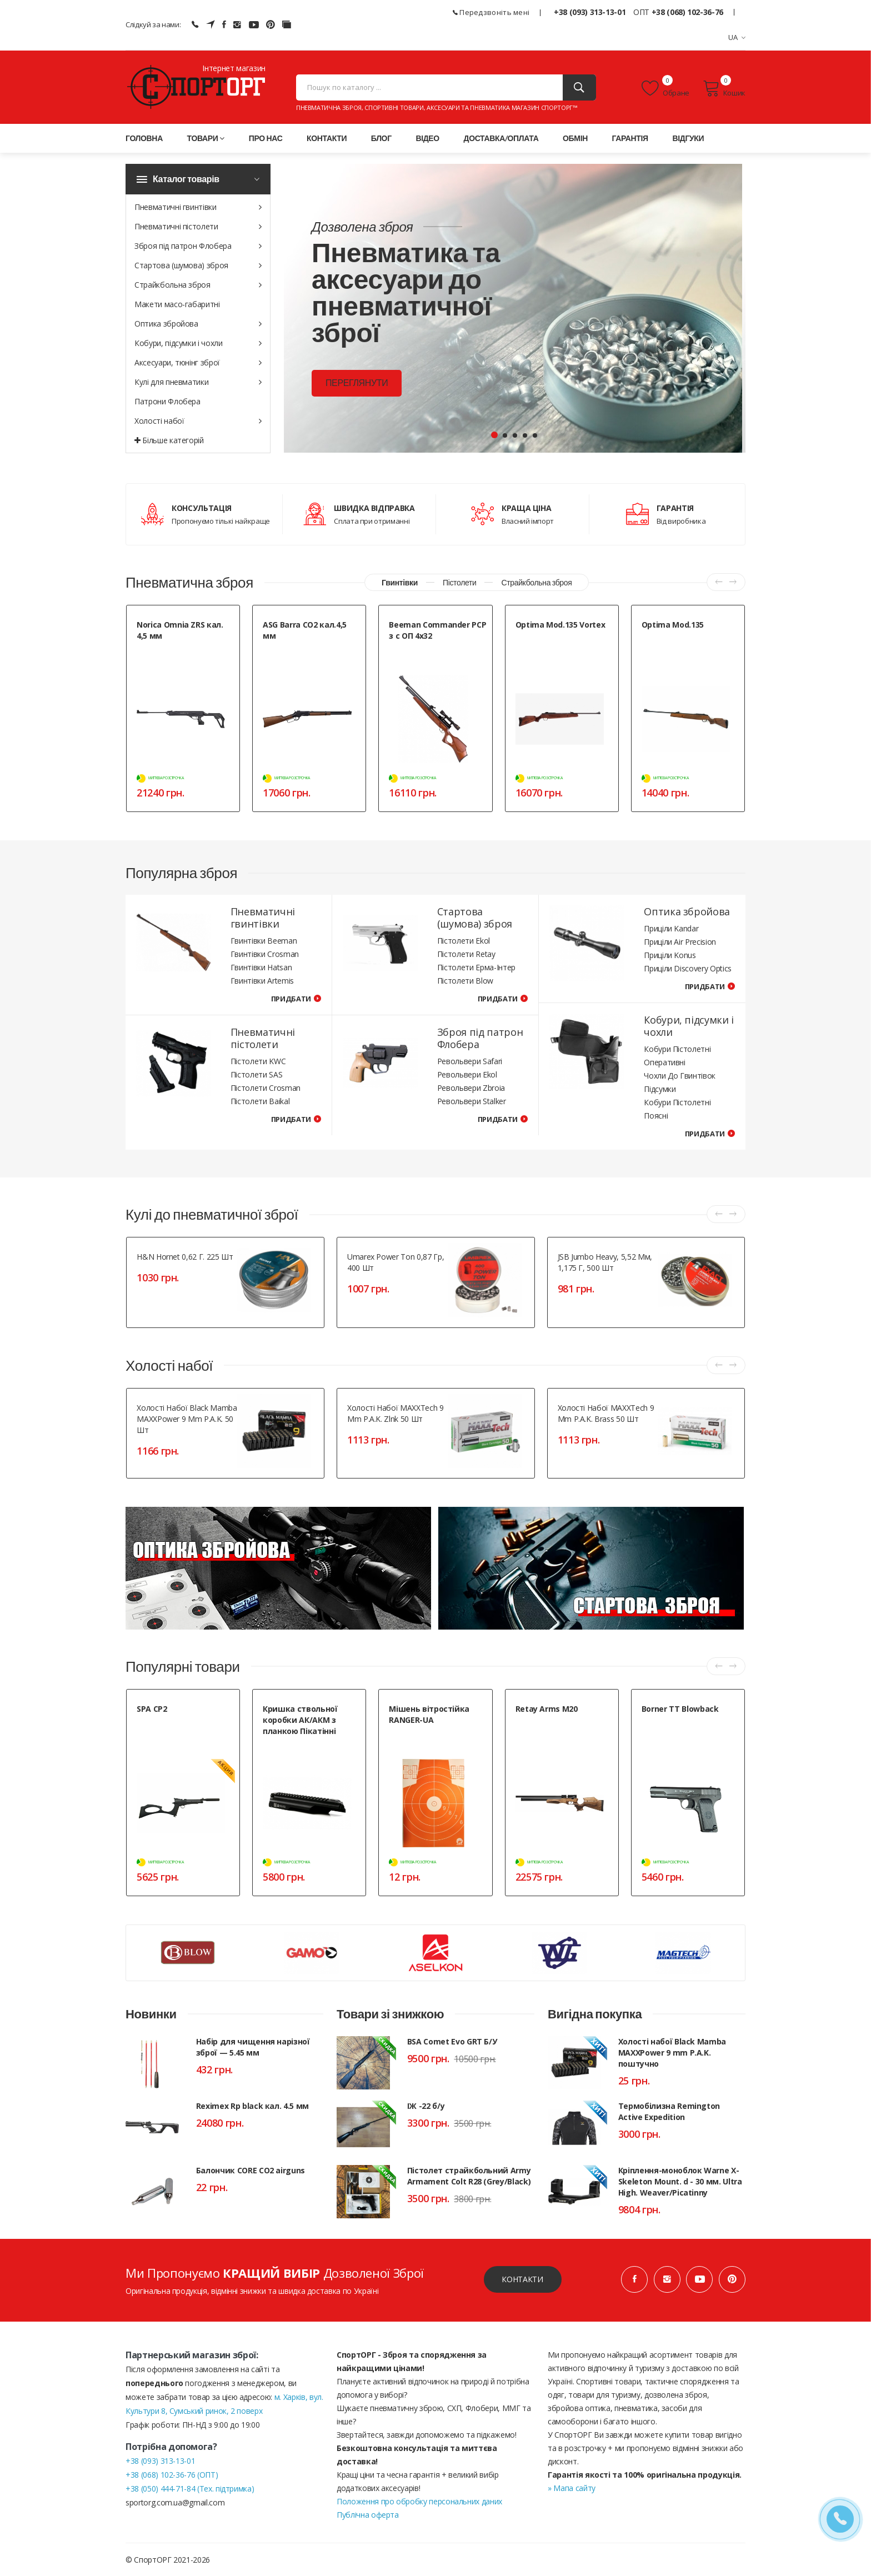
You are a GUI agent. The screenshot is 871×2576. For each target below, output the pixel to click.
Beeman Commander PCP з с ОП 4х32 (437, 630)
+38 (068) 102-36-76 (687, 12)
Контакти (327, 138)
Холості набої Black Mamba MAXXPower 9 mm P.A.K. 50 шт (187, 1418)
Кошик (724, 88)
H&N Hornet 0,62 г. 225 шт (185, 1256)
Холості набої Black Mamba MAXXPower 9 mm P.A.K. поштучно (672, 2052)
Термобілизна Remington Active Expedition (669, 2111)
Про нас (266, 138)
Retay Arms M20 (546, 1708)
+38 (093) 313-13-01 (589, 12)
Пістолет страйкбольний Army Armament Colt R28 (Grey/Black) (469, 2175)
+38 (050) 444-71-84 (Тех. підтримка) (190, 2488)
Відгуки (688, 138)
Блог (381, 138)
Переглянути (356, 383)
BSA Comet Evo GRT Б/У (452, 2041)
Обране (665, 88)
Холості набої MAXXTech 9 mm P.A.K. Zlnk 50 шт (395, 1413)
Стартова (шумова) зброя (198, 265)
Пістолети (459, 582)
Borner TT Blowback (680, 1708)
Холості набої (198, 420)
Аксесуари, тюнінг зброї (198, 362)
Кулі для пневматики (198, 382)
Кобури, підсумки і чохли (198, 343)
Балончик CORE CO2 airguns (250, 2169)
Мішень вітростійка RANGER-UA (429, 1714)
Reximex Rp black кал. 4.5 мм (252, 2105)
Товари (206, 138)
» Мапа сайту (571, 2487)
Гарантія (630, 138)
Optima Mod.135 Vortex (560, 624)
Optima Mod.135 (673, 624)
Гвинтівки (400, 582)
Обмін (575, 138)
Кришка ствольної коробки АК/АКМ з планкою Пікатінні (300, 1719)
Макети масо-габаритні (177, 304)
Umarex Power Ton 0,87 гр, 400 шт (395, 1262)
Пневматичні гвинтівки (198, 207)
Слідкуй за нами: (153, 24)
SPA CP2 (152, 1708)
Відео (427, 138)
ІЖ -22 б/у (426, 2105)
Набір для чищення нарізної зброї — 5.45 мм (253, 2046)
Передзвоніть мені (491, 12)
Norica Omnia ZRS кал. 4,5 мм (180, 630)
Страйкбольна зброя (198, 284)
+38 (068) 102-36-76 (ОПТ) (172, 2474)
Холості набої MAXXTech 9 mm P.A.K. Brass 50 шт (606, 1413)
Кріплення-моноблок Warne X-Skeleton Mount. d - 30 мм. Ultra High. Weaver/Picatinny (680, 2180)
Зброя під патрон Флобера (198, 245)
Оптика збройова (198, 323)
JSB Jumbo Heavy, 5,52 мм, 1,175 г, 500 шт (605, 1262)
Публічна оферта (368, 2514)
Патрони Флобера (167, 401)
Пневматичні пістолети (198, 226)
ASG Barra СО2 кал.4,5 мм (305, 630)
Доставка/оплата (501, 138)
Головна (144, 138)
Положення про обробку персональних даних (419, 2500)
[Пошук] (579, 87)
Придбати (291, 999)
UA (736, 37)
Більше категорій (169, 440)
